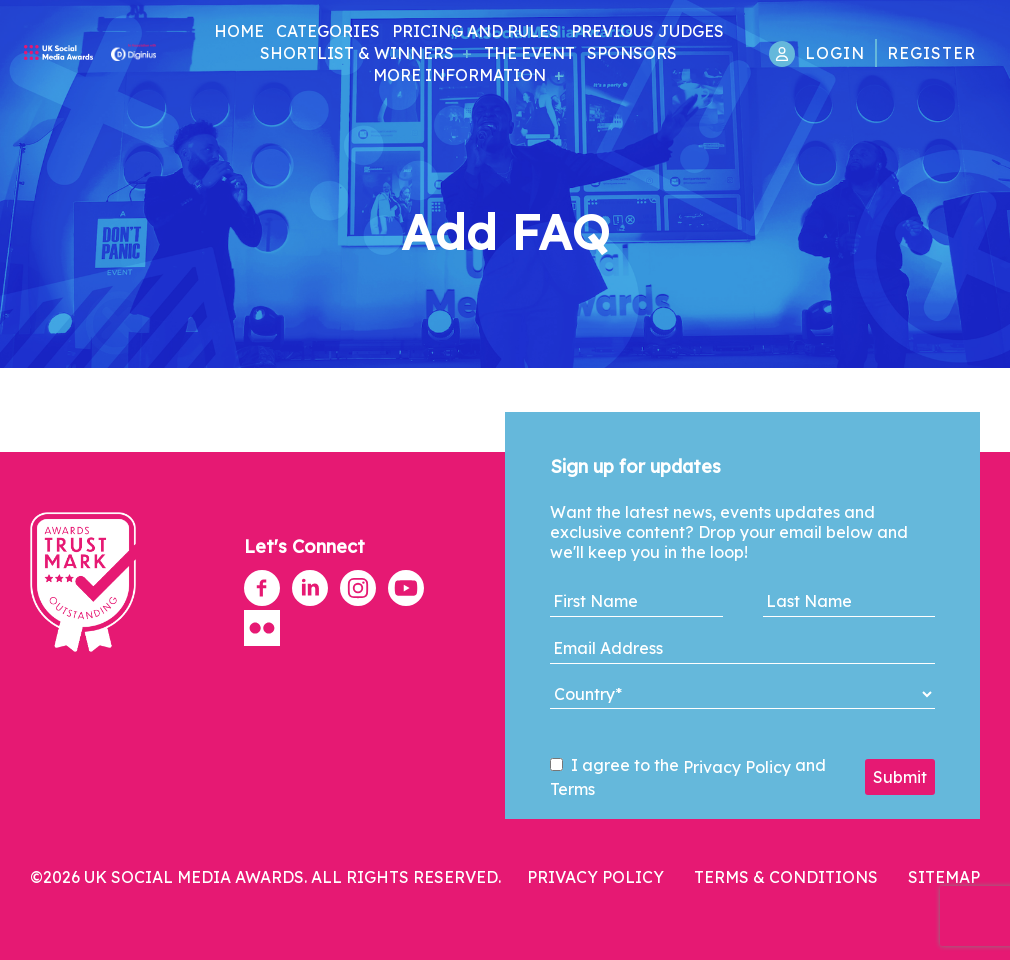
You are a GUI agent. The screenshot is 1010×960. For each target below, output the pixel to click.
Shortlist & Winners (357, 53)
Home (239, 31)
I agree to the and (688, 777)
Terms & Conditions (786, 877)
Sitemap (944, 877)
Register (931, 53)
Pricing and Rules (475, 31)
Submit (900, 777)
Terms (572, 789)
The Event (529, 53)
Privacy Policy (737, 767)
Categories (328, 31)
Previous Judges (647, 31)
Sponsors (632, 53)
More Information (459, 75)
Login (835, 53)
